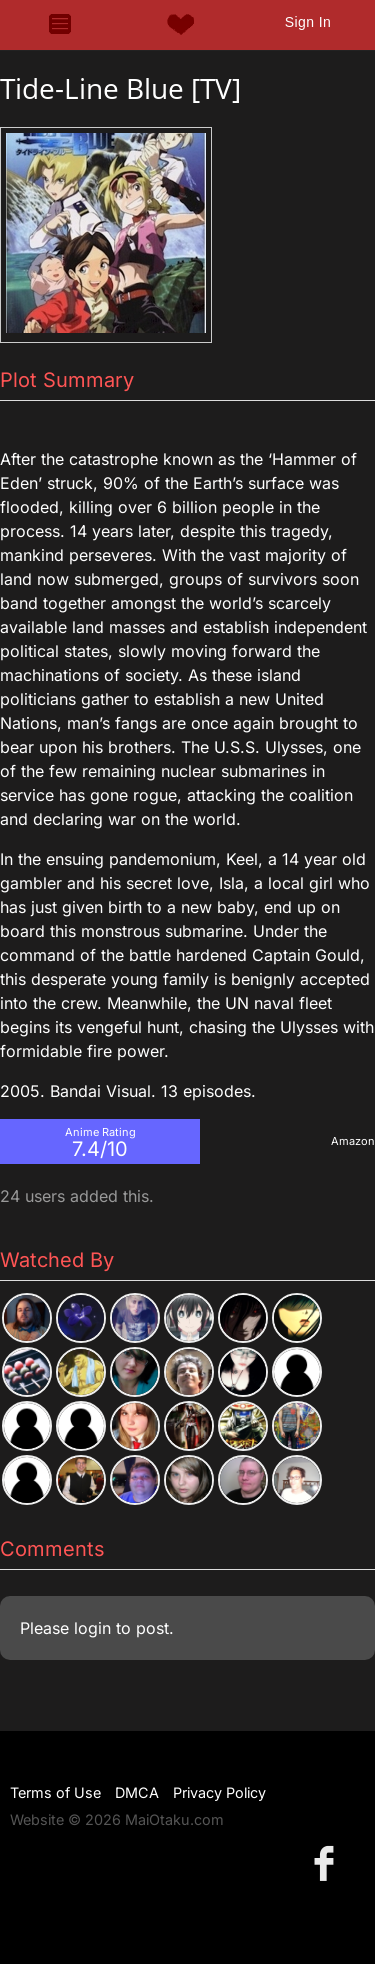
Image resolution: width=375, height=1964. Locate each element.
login (92, 1628)
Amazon (353, 1141)
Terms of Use (55, 1792)
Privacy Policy (219, 1792)
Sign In (308, 22)
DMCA (137, 1792)
